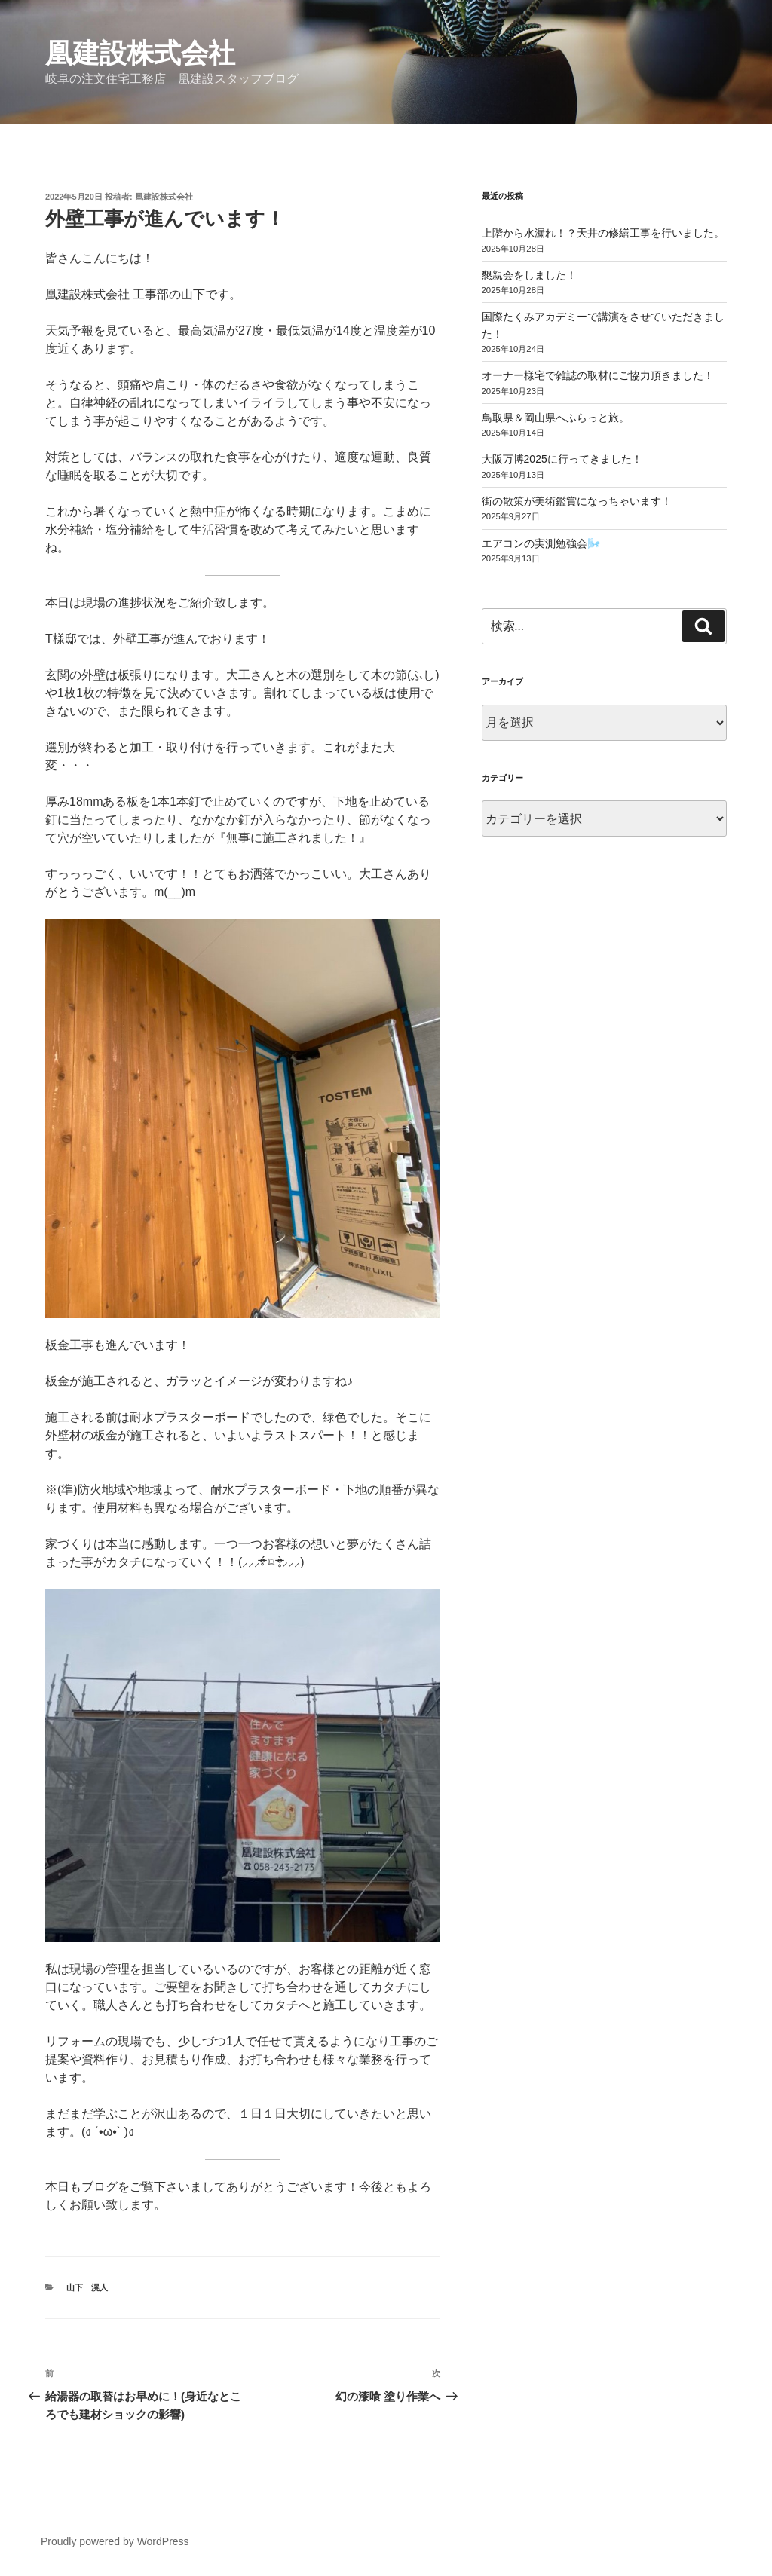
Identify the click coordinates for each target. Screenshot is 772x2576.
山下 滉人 (87, 2287)
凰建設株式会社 (140, 53)
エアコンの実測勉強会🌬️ (541, 543)
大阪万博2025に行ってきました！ (562, 459)
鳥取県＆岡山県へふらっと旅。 (556, 417)
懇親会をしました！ (529, 275)
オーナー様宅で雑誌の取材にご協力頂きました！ (598, 375)
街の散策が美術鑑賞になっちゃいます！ (577, 501)
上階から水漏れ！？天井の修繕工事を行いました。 (603, 233)
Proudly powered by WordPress (115, 2541)
